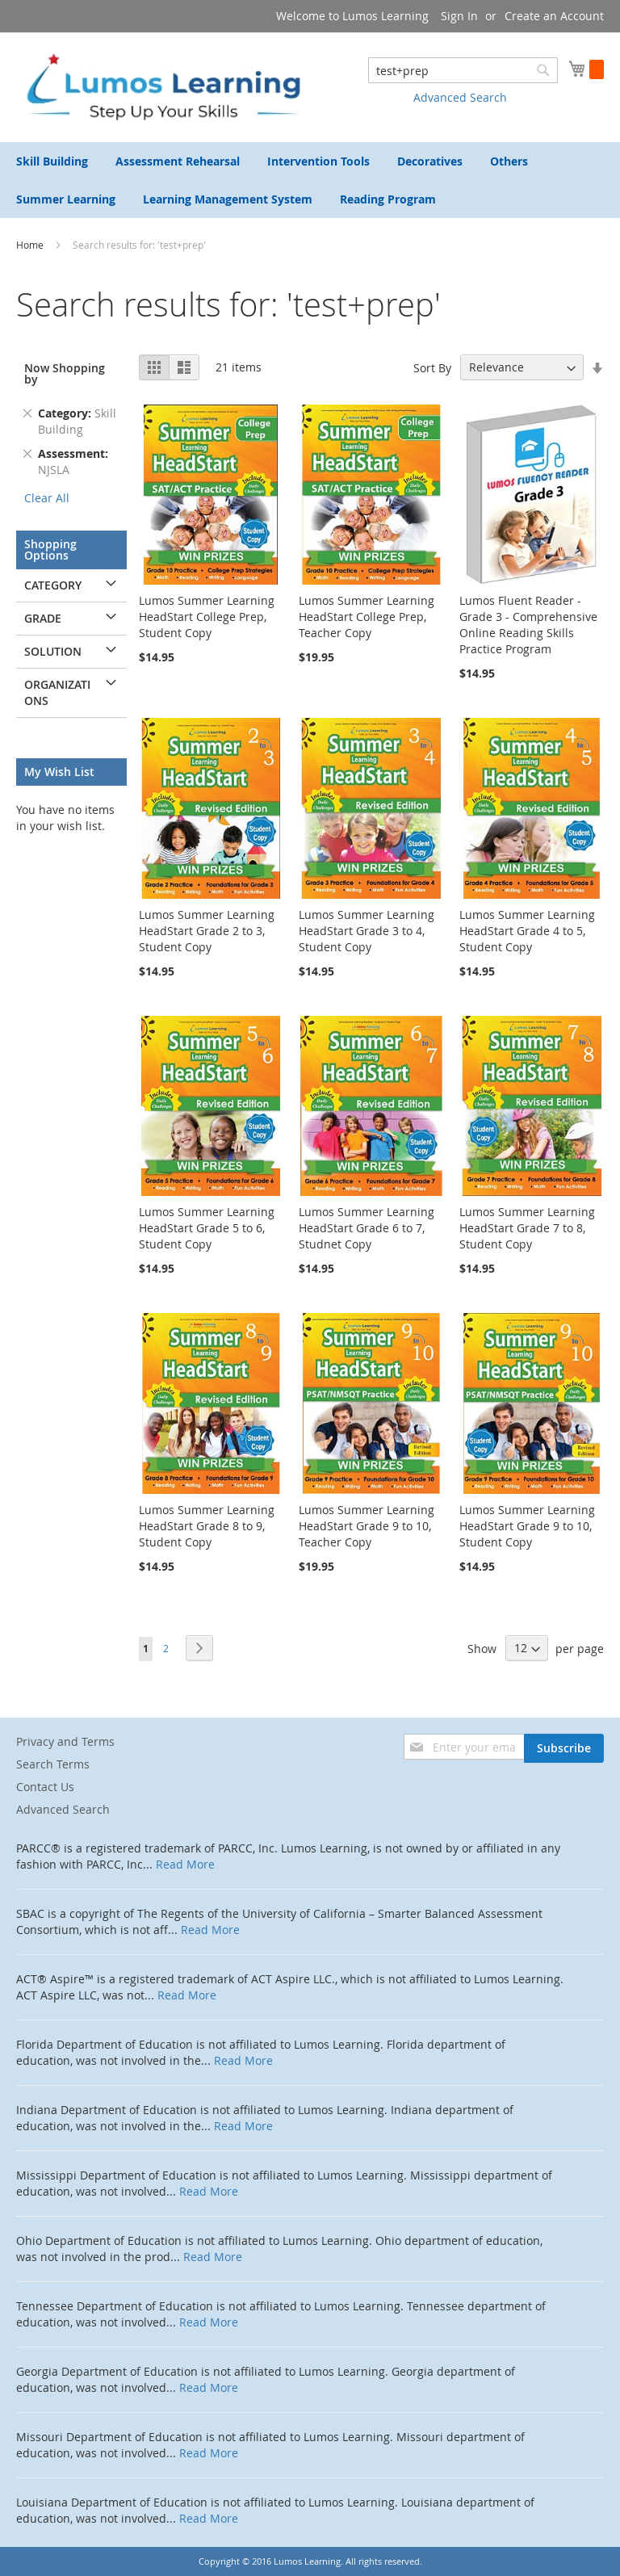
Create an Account (554, 15)
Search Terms (53, 1764)
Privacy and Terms (65, 1741)
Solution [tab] (53, 651)
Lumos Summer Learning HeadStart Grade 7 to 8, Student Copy (527, 1228)
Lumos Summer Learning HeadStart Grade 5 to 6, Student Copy (206, 1228)
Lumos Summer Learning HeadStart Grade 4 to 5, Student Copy (527, 930)
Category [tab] (53, 585)
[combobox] (463, 70)
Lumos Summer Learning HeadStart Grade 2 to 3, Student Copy (206, 930)
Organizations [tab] (57, 692)
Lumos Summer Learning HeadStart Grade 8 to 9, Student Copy (206, 1526)
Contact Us (45, 1786)
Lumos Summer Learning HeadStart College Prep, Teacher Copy (366, 616)
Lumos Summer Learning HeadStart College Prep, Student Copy (206, 616)
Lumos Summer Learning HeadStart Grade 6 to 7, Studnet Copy (366, 1228)
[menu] (310, 180)
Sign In (459, 15)
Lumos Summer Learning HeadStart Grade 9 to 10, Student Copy (527, 1526)
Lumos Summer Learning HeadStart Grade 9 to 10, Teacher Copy (366, 1526)
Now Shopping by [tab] (64, 373)
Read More (185, 1864)
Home (31, 244)
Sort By (432, 367)
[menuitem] (52, 161)
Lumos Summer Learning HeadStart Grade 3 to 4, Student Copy (366, 930)
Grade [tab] (42, 618)
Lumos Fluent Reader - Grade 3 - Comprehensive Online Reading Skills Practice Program (528, 625)
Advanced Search (460, 97)
